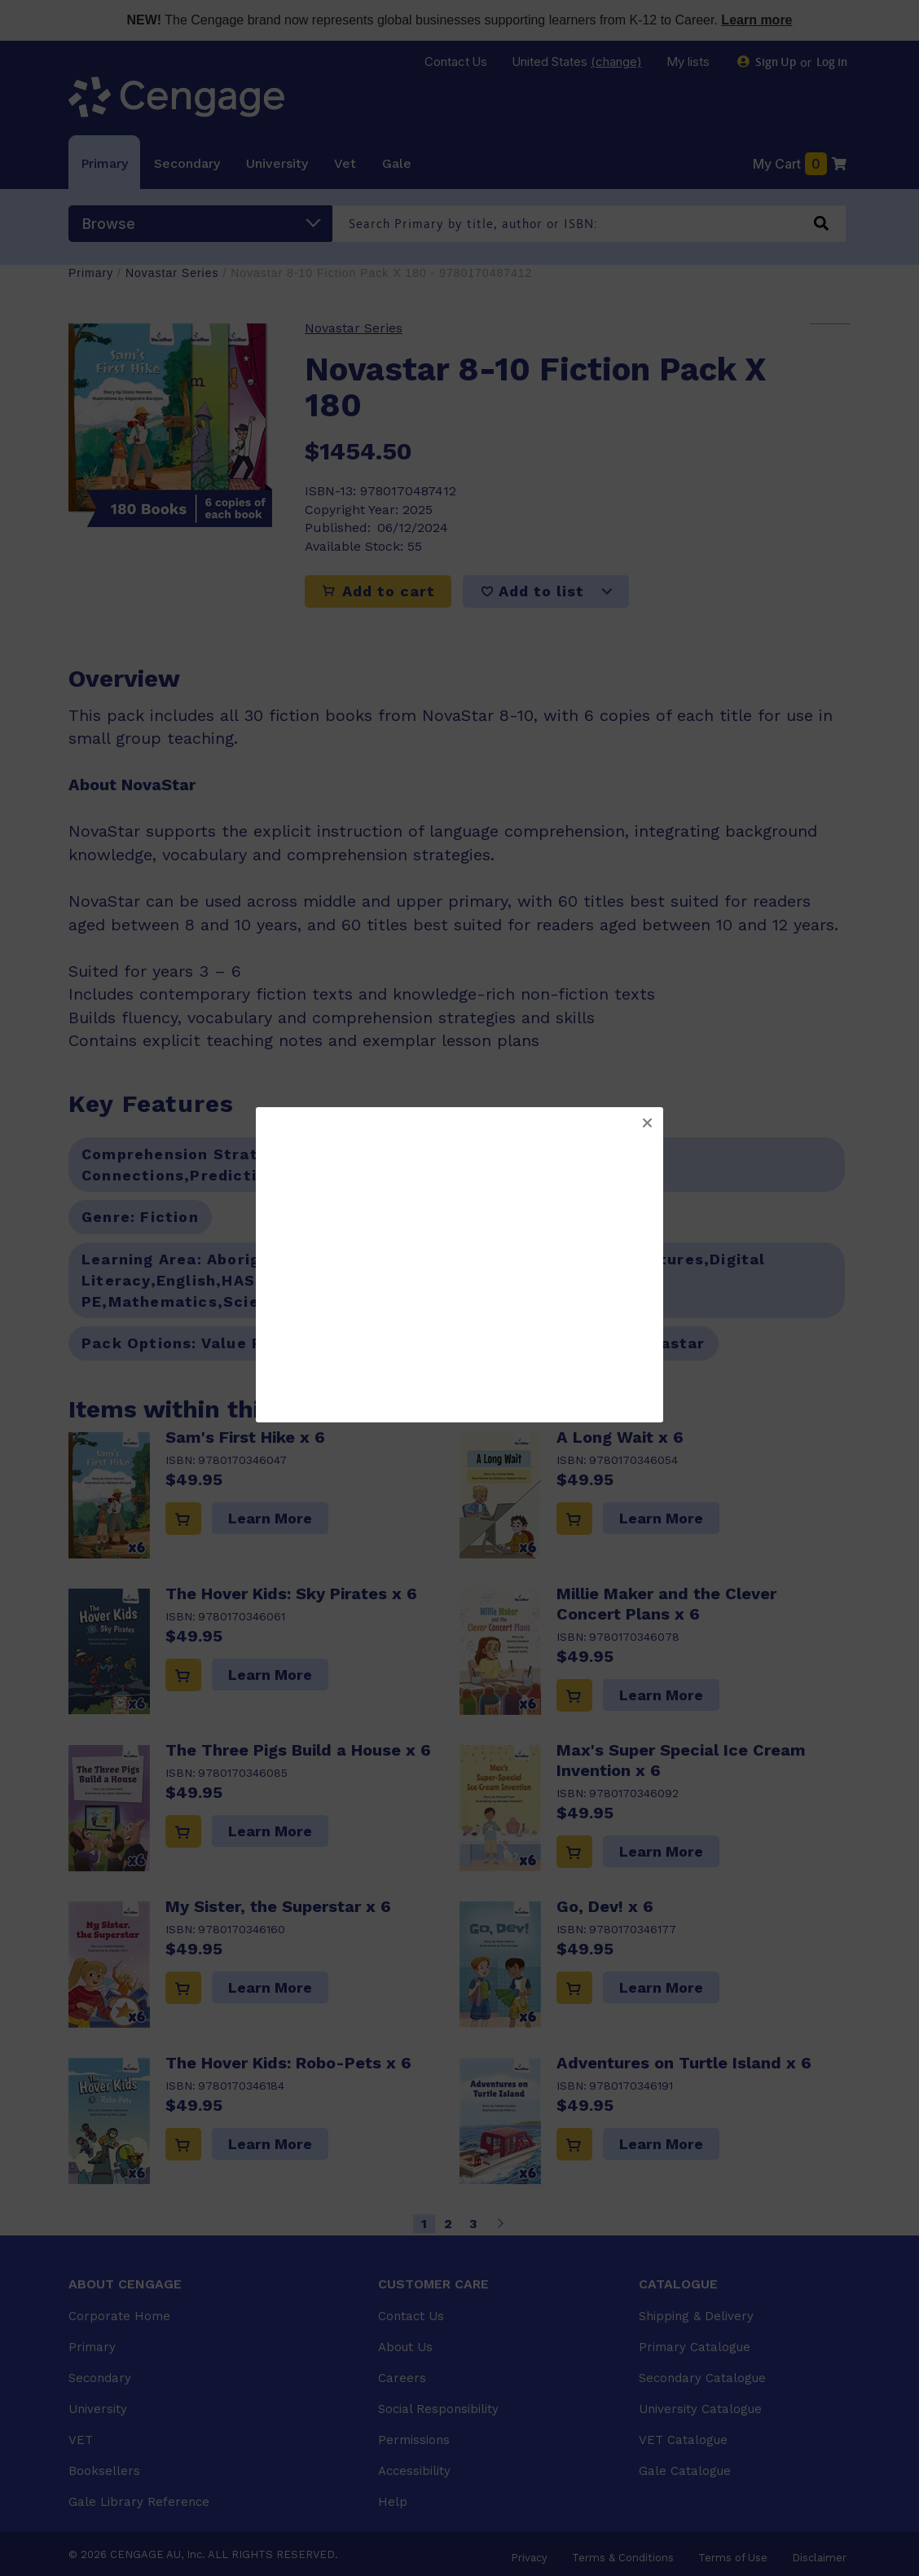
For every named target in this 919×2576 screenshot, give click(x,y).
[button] (647, 1123)
